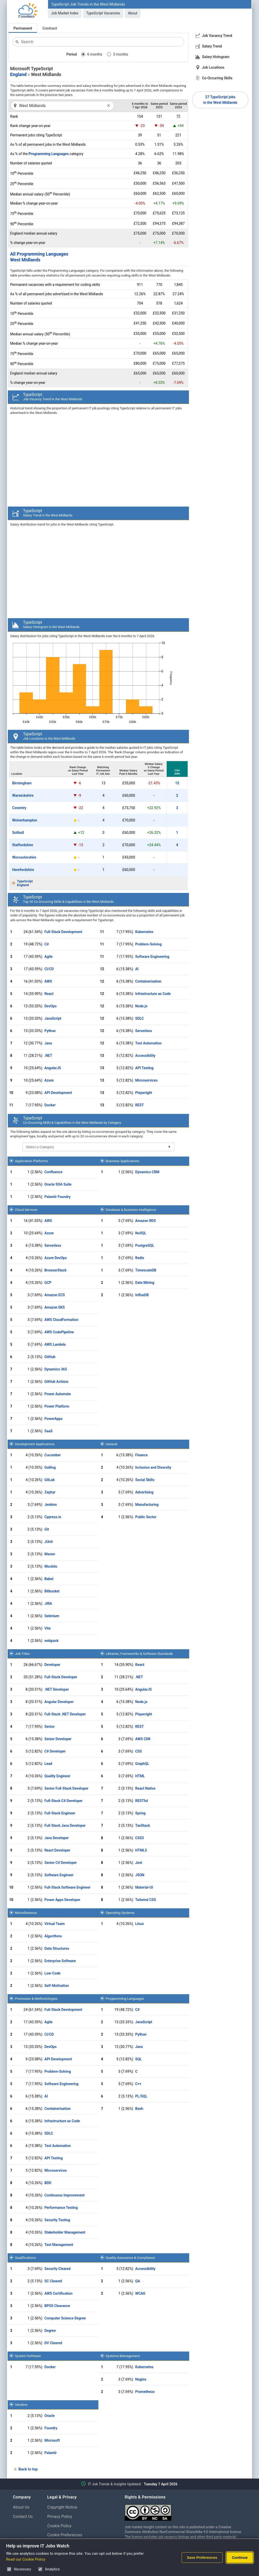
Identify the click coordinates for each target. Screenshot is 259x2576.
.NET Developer (57, 1689)
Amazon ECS (55, 1295)
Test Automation (148, 1043)
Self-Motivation (57, 1986)
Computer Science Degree (65, 2318)
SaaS (49, 1431)
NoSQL (140, 1233)
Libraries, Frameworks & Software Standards (139, 1654)
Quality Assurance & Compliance (130, 2258)
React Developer (57, 1850)
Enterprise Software (60, 1961)
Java (48, 1043)
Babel (49, 1579)
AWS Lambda (55, 1344)
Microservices (146, 1080)
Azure (49, 1080)
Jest (138, 1863)
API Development (58, 1093)
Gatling (50, 1467)
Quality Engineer (58, 1776)
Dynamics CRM (147, 1172)
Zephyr (50, 1492)
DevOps (51, 1006)
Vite (48, 1628)
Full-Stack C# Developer (64, 1801)
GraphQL (142, 1764)
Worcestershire (24, 857)
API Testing (144, 1068)
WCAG (140, 2293)
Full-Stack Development (63, 932)
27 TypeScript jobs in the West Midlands (220, 100)
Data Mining (144, 1283)
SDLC (139, 1018)
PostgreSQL (144, 1245)
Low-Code (52, 1973)
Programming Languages (49, 154)
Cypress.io (53, 1517)
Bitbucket (52, 1591)
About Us (21, 2507)
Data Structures (57, 1948)
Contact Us (23, 2516)
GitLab (50, 1480)
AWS (48, 981)
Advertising (144, 1492)
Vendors (21, 2405)
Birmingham (22, 783)
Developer (52, 1665)
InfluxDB (142, 1295)
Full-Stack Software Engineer (68, 1887)
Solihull (18, 833)
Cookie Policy (59, 2525)
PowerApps (54, 1419)
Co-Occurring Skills (217, 78)
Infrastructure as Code (153, 994)
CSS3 (139, 1838)
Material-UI (144, 1887)
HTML (140, 1776)
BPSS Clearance (57, 2306)
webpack (52, 1641)
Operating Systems (120, 1913)
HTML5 (141, 1850)
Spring (140, 1813)
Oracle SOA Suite (58, 1184)
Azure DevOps (56, 1258)
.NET (48, 1056)
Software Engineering (152, 957)
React (49, 994)
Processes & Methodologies (36, 1998)
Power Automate (58, 1394)
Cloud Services (26, 1210)
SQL (138, 2059)
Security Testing (57, 2220)
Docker (50, 1105)
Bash (139, 2109)
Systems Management (123, 2356)
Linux (139, 1924)
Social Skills (145, 1480)
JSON (139, 1875)
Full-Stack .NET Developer (65, 1714)
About (132, 13)
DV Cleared (53, 2343)
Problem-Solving (148, 944)
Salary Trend (212, 46)
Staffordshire (22, 845)
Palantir (51, 2453)
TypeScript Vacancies (103, 13)
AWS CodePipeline (59, 1332)
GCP (48, 1283)
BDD (48, 2183)
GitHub (50, 1357)
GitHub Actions (57, 1382)
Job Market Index (64, 13)
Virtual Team (55, 1924)
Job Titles (22, 1654)
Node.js (141, 1006)
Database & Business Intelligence (131, 1210)
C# (47, 944)
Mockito (51, 1566)
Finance (141, 1455)
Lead (48, 1764)
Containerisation (148, 981)
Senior (50, 1726)
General (111, 1444)
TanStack (142, 1825)
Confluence (53, 1172)
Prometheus (145, 2392)
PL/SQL (141, 2096)
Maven (50, 1554)
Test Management (59, 2245)
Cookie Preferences (64, 2535)
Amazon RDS (145, 1221)
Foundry (51, 2428)
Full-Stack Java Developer (65, 1825)
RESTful (141, 1801)
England (18, 74)
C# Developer (55, 1751)
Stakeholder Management (65, 2232)
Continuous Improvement (65, 2195)
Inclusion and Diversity (153, 1467)
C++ (138, 2084)
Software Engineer (59, 1875)
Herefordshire (23, 870)
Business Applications (122, 1161)
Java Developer (57, 1838)
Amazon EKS (55, 1307)
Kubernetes (144, 932)
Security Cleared (58, 2269)
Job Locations (213, 67)
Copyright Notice (62, 2507)
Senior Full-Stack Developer (67, 1788)
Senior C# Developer (61, 1863)
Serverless (143, 1031)
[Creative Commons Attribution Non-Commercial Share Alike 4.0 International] (185, 2510)
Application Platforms (31, 1161)
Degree (50, 2331)
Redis (139, 1258)
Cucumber (53, 1455)
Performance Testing (61, 2208)
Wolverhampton (24, 820)
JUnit (49, 1542)
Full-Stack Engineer (60, 1813)
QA (137, 2281)
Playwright (143, 1093)
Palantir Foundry (58, 1197)
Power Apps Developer (62, 1900)
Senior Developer (58, 1739)
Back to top (28, 2469)
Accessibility (145, 1056)
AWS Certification (59, 2293)
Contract (49, 28)
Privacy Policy (59, 2516)
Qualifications (25, 2258)
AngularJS (53, 1068)
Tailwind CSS (145, 1900)
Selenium (52, 1616)
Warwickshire (23, 795)
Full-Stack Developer (61, 1677)
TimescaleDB (145, 1270)
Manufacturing (147, 1505)
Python (50, 1031)
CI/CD (49, 969)
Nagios (140, 2379)
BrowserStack (56, 1270)
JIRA (48, 1604)
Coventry (19, 808)
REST (139, 1105)
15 (177, 783)
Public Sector (146, 1517)
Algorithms (53, 1936)
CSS (138, 1751)
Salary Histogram (215, 57)
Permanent (22, 28)
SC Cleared (53, 2281)
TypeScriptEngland (25, 883)
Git (47, 1529)
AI (137, 969)
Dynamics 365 (56, 1369)
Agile (49, 957)
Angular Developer (59, 1702)
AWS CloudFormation (61, 1320)
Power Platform (57, 1406)
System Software (28, 2356)
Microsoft (52, 2440)
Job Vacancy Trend (217, 36)
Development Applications (35, 1444)
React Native (145, 1788)
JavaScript (53, 1018)
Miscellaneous (26, 1913)
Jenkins (51, 1505)
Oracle (50, 2416)
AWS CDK (142, 1739)
